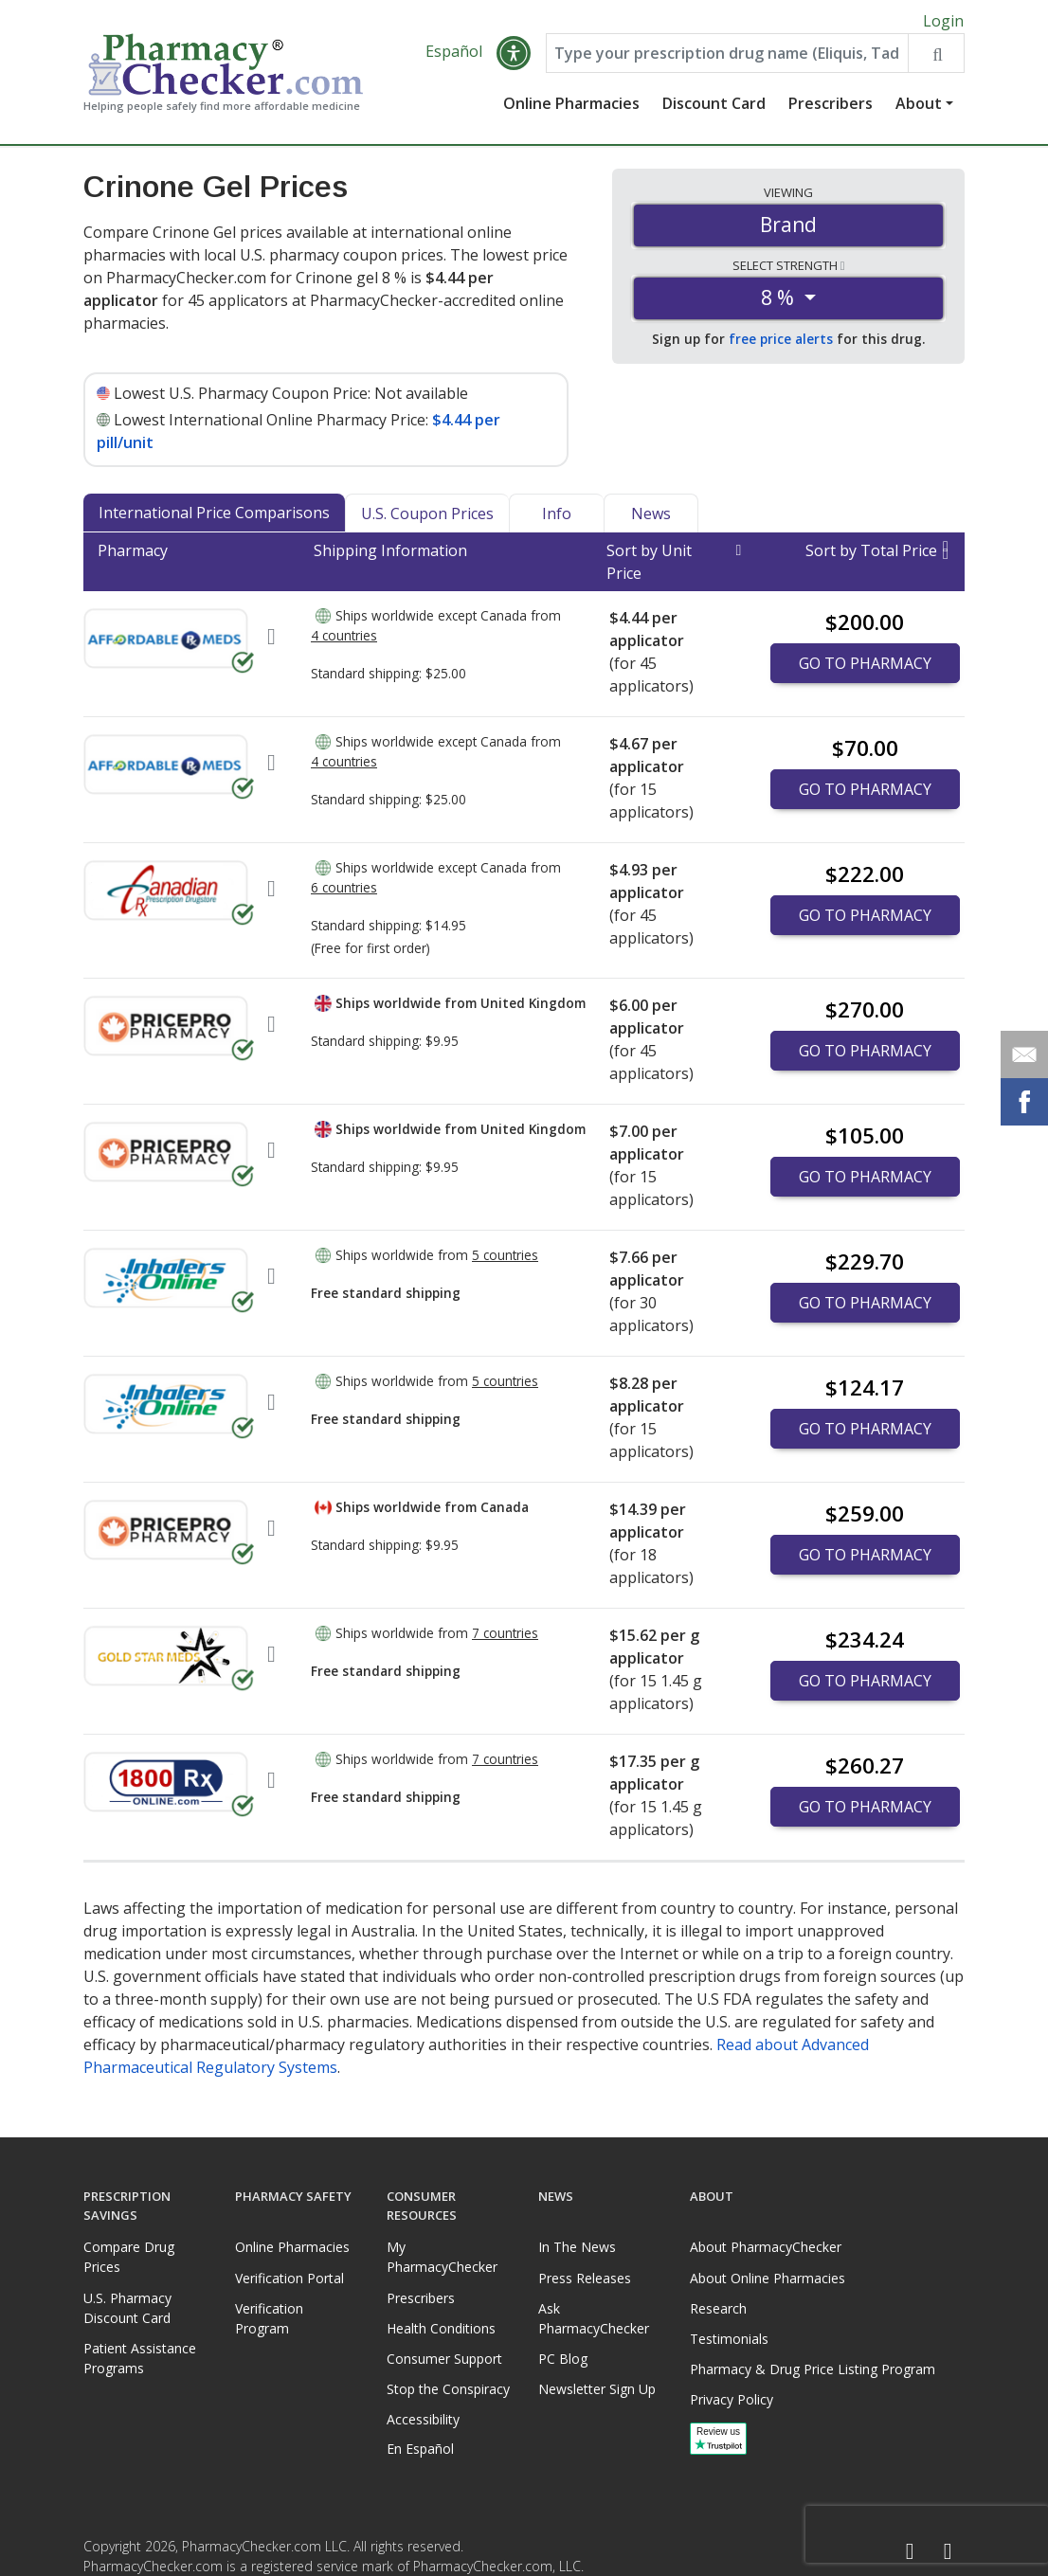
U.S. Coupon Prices (427, 518)
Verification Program (269, 2318)
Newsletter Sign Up (597, 2389)
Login (943, 20)
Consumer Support (444, 2359)
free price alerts (781, 344)
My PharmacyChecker (442, 2257)
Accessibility (423, 2419)
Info (556, 518)
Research (718, 2308)
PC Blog (562, 2359)
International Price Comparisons (214, 517)
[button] (514, 59)
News (651, 518)
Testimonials (729, 2339)
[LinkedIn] (947, 2552)
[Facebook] (909, 2552)
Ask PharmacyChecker (593, 2318)
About (918, 109)
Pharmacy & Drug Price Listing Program (812, 2369)
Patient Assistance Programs (139, 2358)
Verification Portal (289, 2278)
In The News (577, 2247)
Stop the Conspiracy (448, 2389)
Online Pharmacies (571, 109)
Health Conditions (441, 2328)
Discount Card (714, 109)
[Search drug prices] (936, 59)
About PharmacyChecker (765, 2247)
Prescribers (830, 109)
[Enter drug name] (728, 59)
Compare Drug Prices (128, 2257)
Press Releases (584, 2278)
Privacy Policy (731, 2399)
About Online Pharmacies (767, 2278)
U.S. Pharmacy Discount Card (127, 2308)
